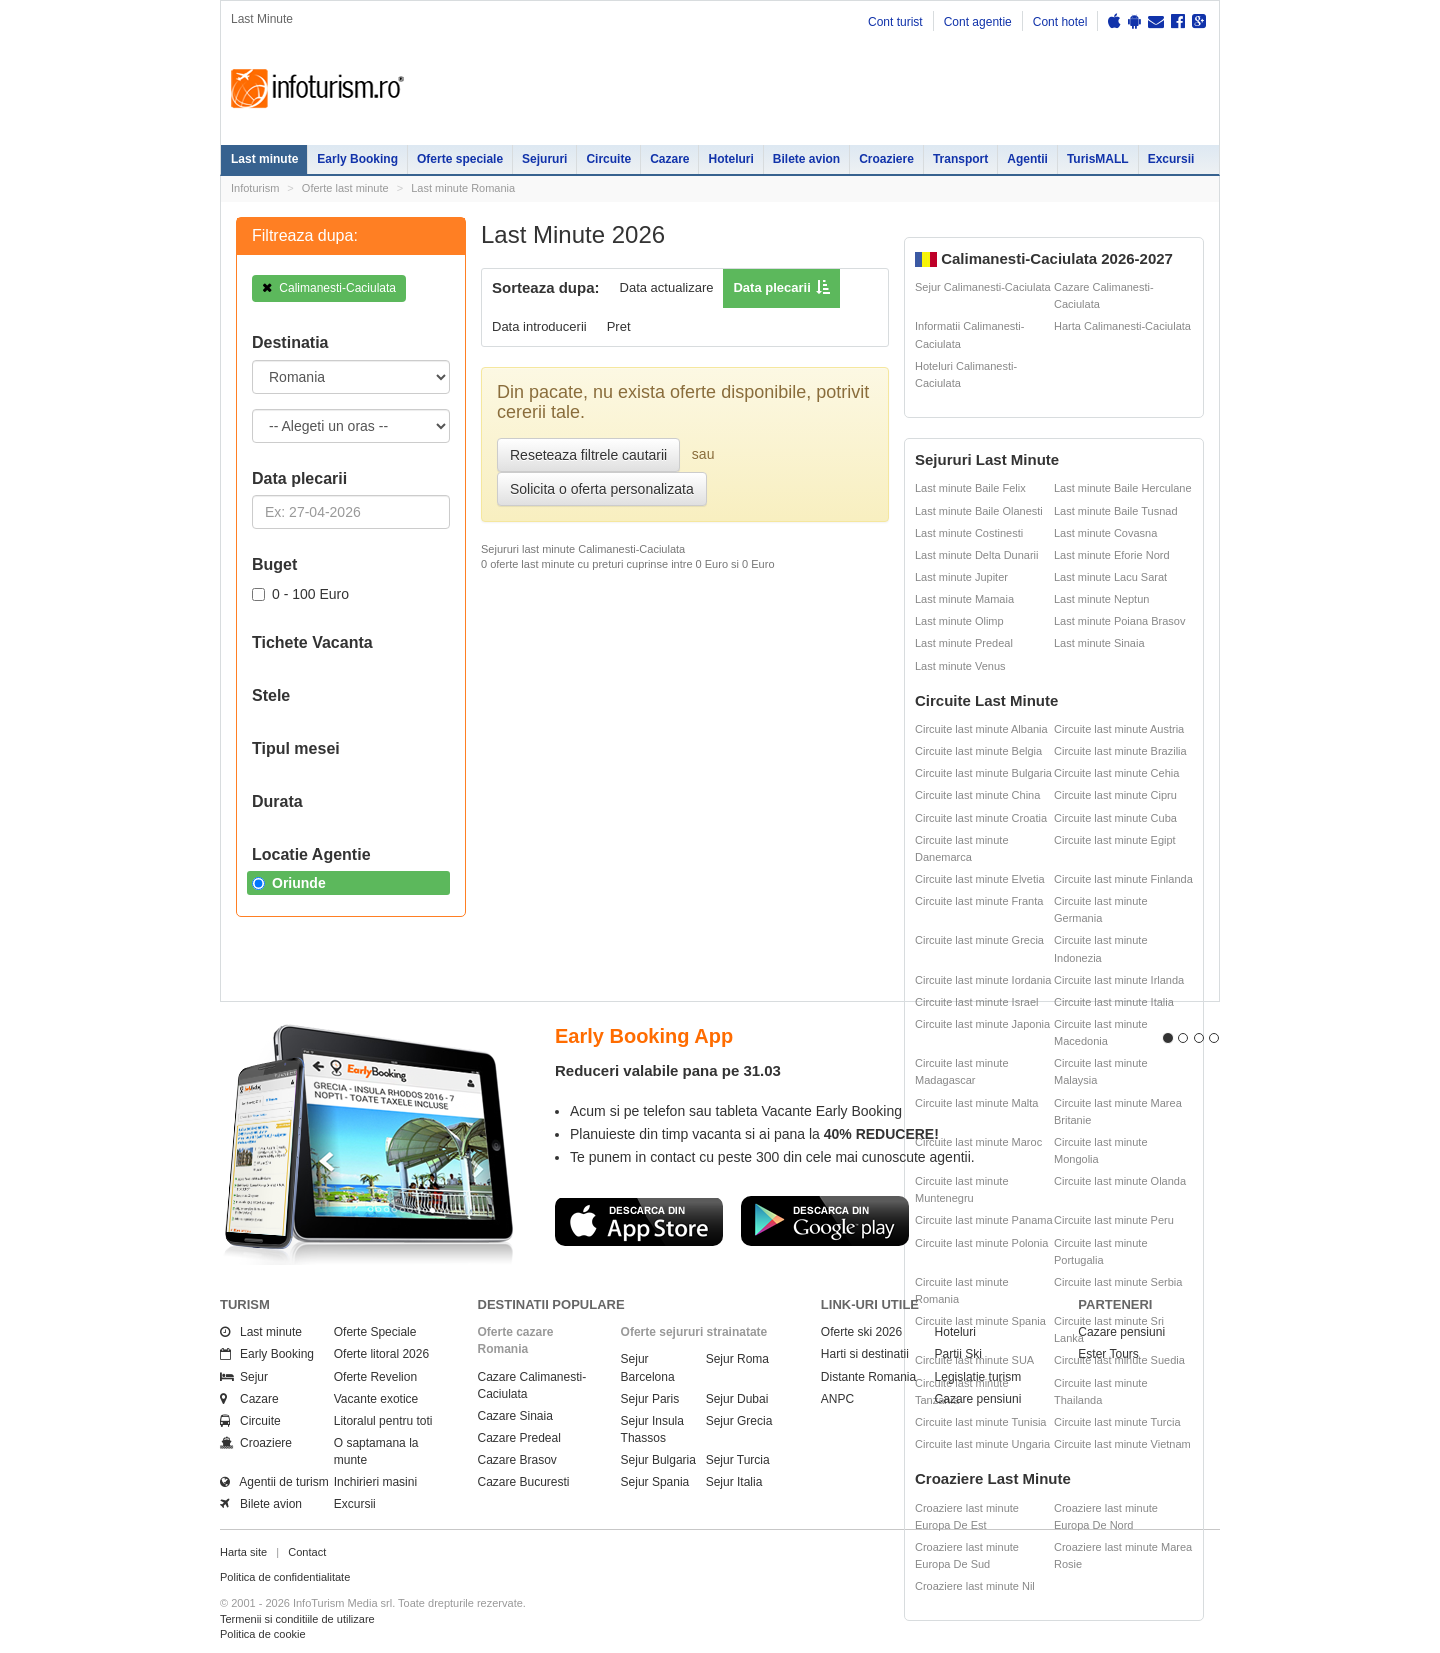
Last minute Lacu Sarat (1110, 577)
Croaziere (886, 159)
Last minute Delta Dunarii (977, 555)
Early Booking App (644, 1036)
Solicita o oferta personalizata (602, 489)
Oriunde (289, 883)
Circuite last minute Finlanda (1123, 879)
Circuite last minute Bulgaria (983, 773)
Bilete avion (806, 159)
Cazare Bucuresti (524, 1482)
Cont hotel (1060, 22)
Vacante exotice (376, 1399)
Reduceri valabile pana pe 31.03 (668, 1070)
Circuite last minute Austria (1119, 729)
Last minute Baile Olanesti (979, 511)
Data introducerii (539, 326)
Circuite (608, 159)
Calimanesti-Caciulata (329, 288)
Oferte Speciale (375, 1332)
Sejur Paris (650, 1399)
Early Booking (357, 159)
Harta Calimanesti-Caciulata (1122, 326)
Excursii (1171, 159)
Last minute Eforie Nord (1112, 555)
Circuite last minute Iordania (983, 980)
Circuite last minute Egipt (1115, 840)
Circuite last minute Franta (979, 901)
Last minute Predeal (964, 643)
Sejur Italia (734, 1482)
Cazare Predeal (519, 1438)
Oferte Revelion (375, 1377)
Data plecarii (771, 287)
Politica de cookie (263, 1634)
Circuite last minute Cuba (1115, 818)
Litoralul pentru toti (383, 1421)
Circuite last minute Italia (1114, 1002)
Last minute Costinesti (969, 533)
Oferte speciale (460, 159)
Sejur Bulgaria (658, 1460)
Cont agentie (978, 22)
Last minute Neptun (1101, 599)
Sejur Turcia (738, 1460)
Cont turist (895, 22)
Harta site (243, 1552)
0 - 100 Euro (300, 594)
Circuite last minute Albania (981, 729)
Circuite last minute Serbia (1118, 1282)
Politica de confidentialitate (285, 1577)
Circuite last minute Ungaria (982, 1444)
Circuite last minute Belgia (978, 751)
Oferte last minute (345, 188)
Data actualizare (667, 287)
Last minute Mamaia (964, 599)
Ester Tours (1108, 1354)
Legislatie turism (978, 1377)
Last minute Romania (463, 188)
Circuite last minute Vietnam (1122, 1444)
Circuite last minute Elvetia (980, 879)
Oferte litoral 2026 (381, 1354)
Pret (619, 326)
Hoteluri (730, 159)
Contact (307, 1552)
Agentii (1027, 159)
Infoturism (317, 89)
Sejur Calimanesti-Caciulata (983, 287)
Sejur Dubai (737, 1399)
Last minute (264, 159)
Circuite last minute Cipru (1115, 795)
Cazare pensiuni (978, 1399)
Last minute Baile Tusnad (1116, 511)
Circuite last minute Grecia (979, 940)
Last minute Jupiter (961, 577)
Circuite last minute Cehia (1116, 773)
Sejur (244, 1377)
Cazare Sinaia (515, 1416)
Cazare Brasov (517, 1460)
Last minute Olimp (959, 621)
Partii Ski (958, 1354)
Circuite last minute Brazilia (1120, 751)
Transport (960, 159)
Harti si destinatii (865, 1354)
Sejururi (544, 159)
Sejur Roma (737, 1359)
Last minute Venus (960, 666)
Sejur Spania (655, 1482)
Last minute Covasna (1105, 533)
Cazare (669, 159)
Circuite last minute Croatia (981, 818)
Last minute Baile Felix (970, 488)
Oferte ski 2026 (861, 1332)
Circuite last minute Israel (977, 1002)
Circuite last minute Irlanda (1119, 980)
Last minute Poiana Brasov (1119, 621)
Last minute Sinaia (1099, 643)
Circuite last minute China (977, 795)
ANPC (837, 1399)
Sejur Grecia (739, 1421)
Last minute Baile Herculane (1123, 488)
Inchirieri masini (375, 1482)
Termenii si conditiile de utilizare (297, 1619)
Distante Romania (868, 1377)
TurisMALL (1098, 159)
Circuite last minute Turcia (1117, 1422)
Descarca (639, 1221)
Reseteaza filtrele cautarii (588, 455)
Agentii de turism (274, 1482)
